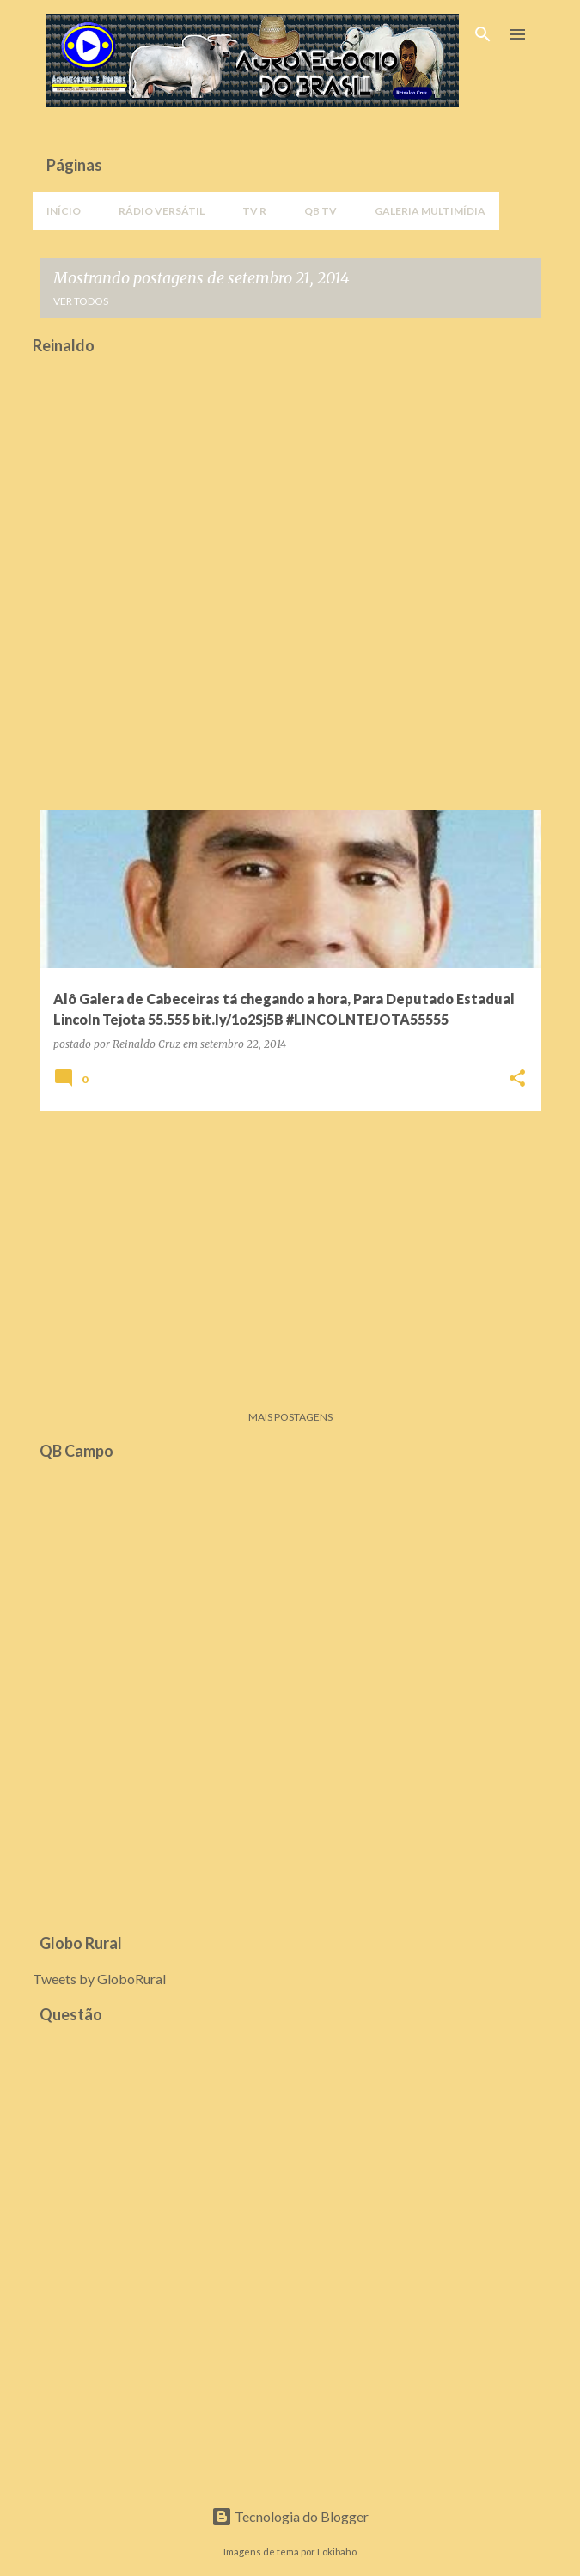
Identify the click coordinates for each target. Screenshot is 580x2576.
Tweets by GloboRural (99, 1978)
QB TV (320, 210)
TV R (254, 210)
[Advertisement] (290, 1245)
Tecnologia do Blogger (290, 2516)
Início (63, 210)
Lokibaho (337, 2551)
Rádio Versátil (162, 210)
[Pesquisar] (483, 34)
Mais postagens (290, 1416)
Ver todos (80, 301)
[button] (517, 1079)
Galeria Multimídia (430, 210)
